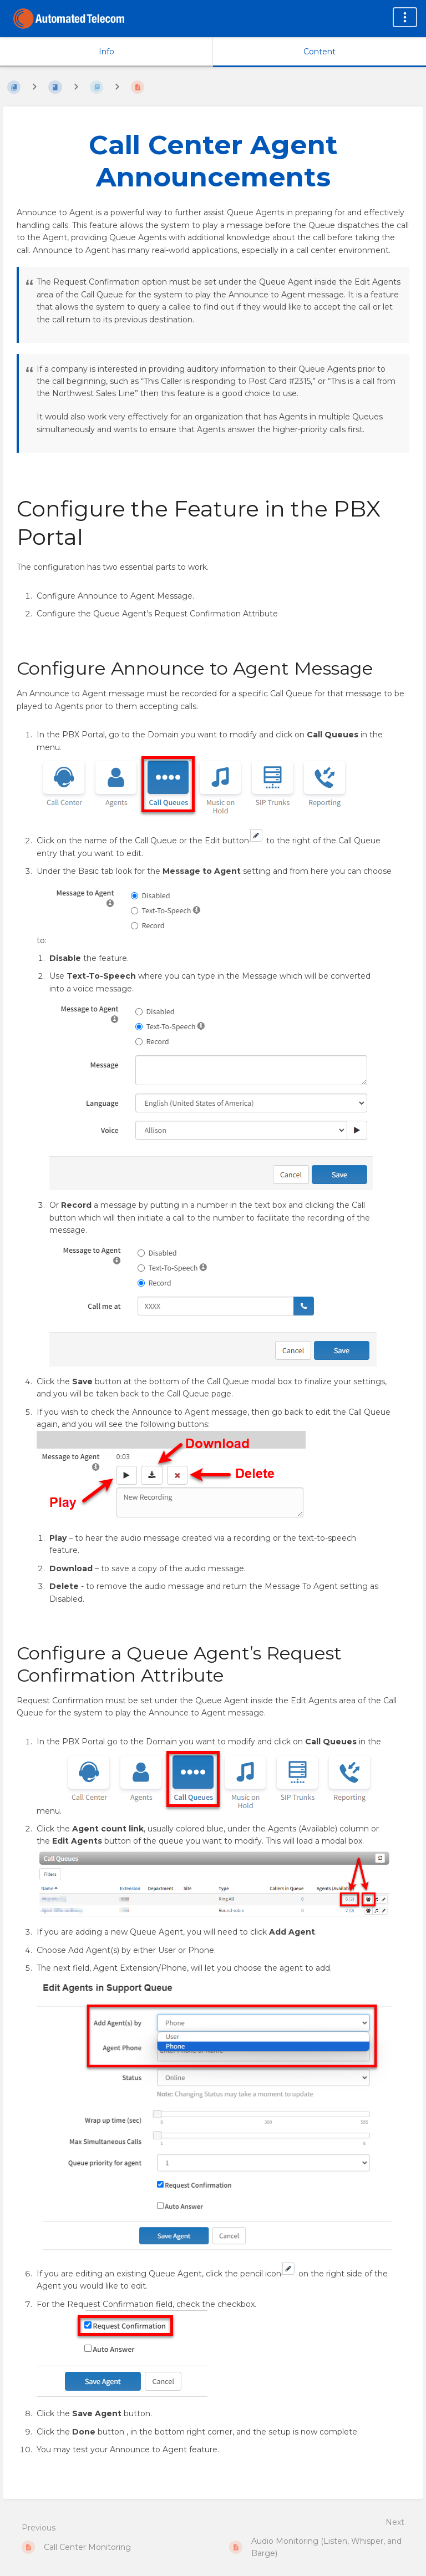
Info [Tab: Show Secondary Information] (106, 52)
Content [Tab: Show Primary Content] (319, 52)
